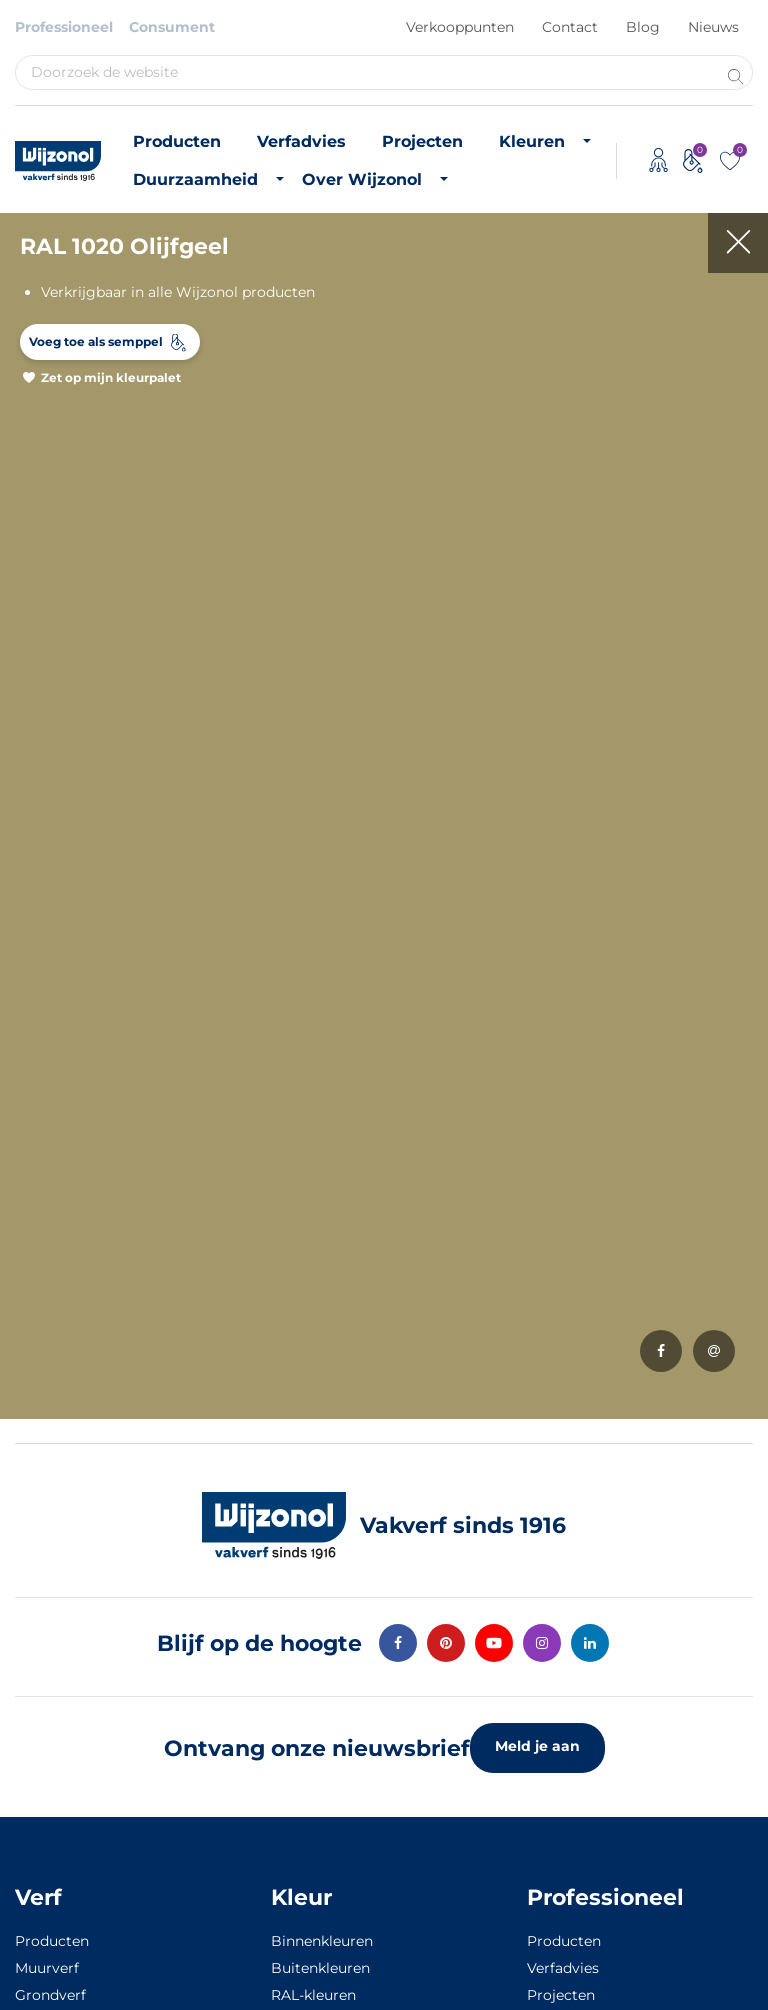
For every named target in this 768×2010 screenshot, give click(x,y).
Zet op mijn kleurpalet (111, 377)
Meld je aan (537, 1746)
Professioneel (64, 27)
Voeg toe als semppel (96, 341)
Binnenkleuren (322, 1941)
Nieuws (713, 27)
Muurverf (47, 1968)
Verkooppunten (460, 27)
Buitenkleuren (320, 1968)
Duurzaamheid (195, 179)
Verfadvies (301, 141)
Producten (177, 141)
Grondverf (50, 1995)
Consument (172, 27)
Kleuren (532, 141)
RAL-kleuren (313, 1995)
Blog (643, 27)
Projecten (422, 141)
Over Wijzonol (362, 179)
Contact (570, 27)
